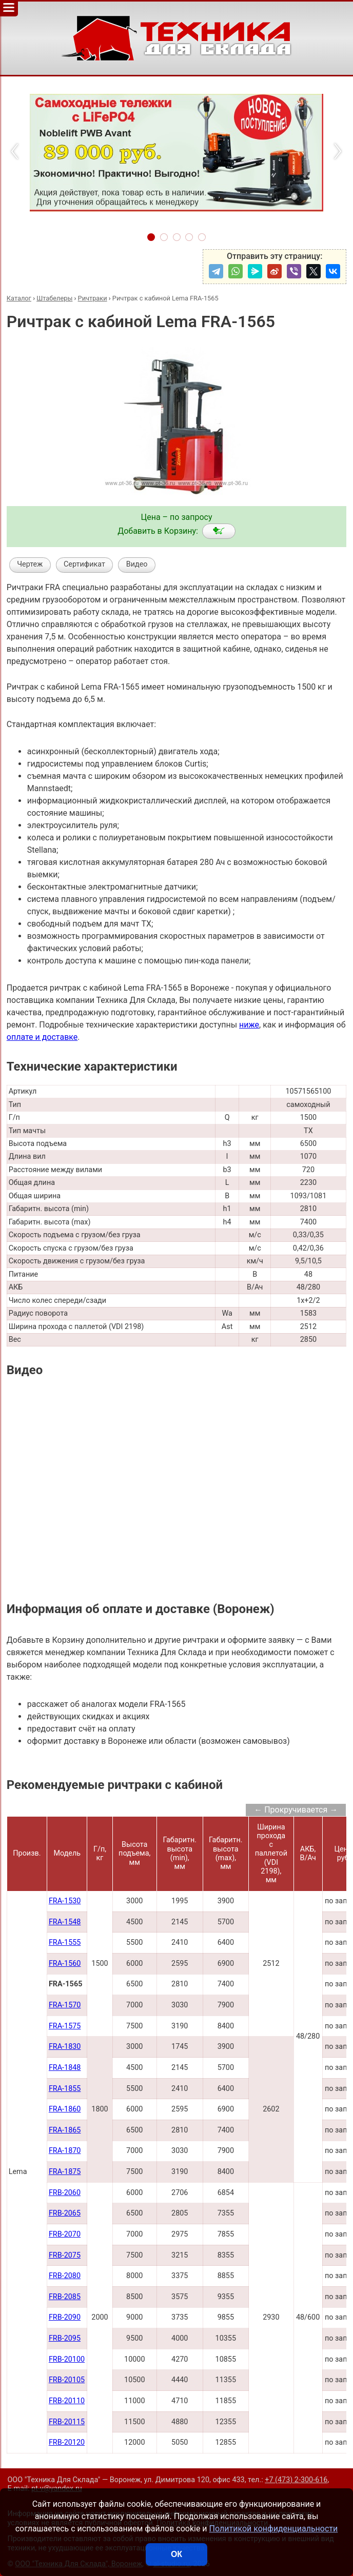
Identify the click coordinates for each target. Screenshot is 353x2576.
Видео (137, 564)
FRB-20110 (67, 2401)
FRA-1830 (65, 2046)
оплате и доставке (42, 1037)
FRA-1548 (65, 1922)
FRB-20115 (67, 2422)
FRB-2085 (65, 2296)
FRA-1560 (65, 1963)
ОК (176, 2554)
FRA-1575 (65, 2026)
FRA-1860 (65, 2109)
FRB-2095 (65, 2338)
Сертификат (84, 564)
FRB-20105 (67, 2380)
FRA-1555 (65, 1942)
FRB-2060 (65, 2192)
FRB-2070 (65, 2234)
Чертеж (30, 564)
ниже (249, 1025)
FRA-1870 (65, 2150)
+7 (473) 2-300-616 (296, 2480)
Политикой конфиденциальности (273, 2528)
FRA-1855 (65, 2088)
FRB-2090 (65, 2317)
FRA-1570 (65, 2005)
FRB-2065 (65, 2213)
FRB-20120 (67, 2442)
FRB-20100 (67, 2359)
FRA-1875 (65, 2171)
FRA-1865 (65, 2130)
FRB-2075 (65, 2255)
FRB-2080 (65, 2275)
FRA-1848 (65, 2067)
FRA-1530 (65, 1901)
